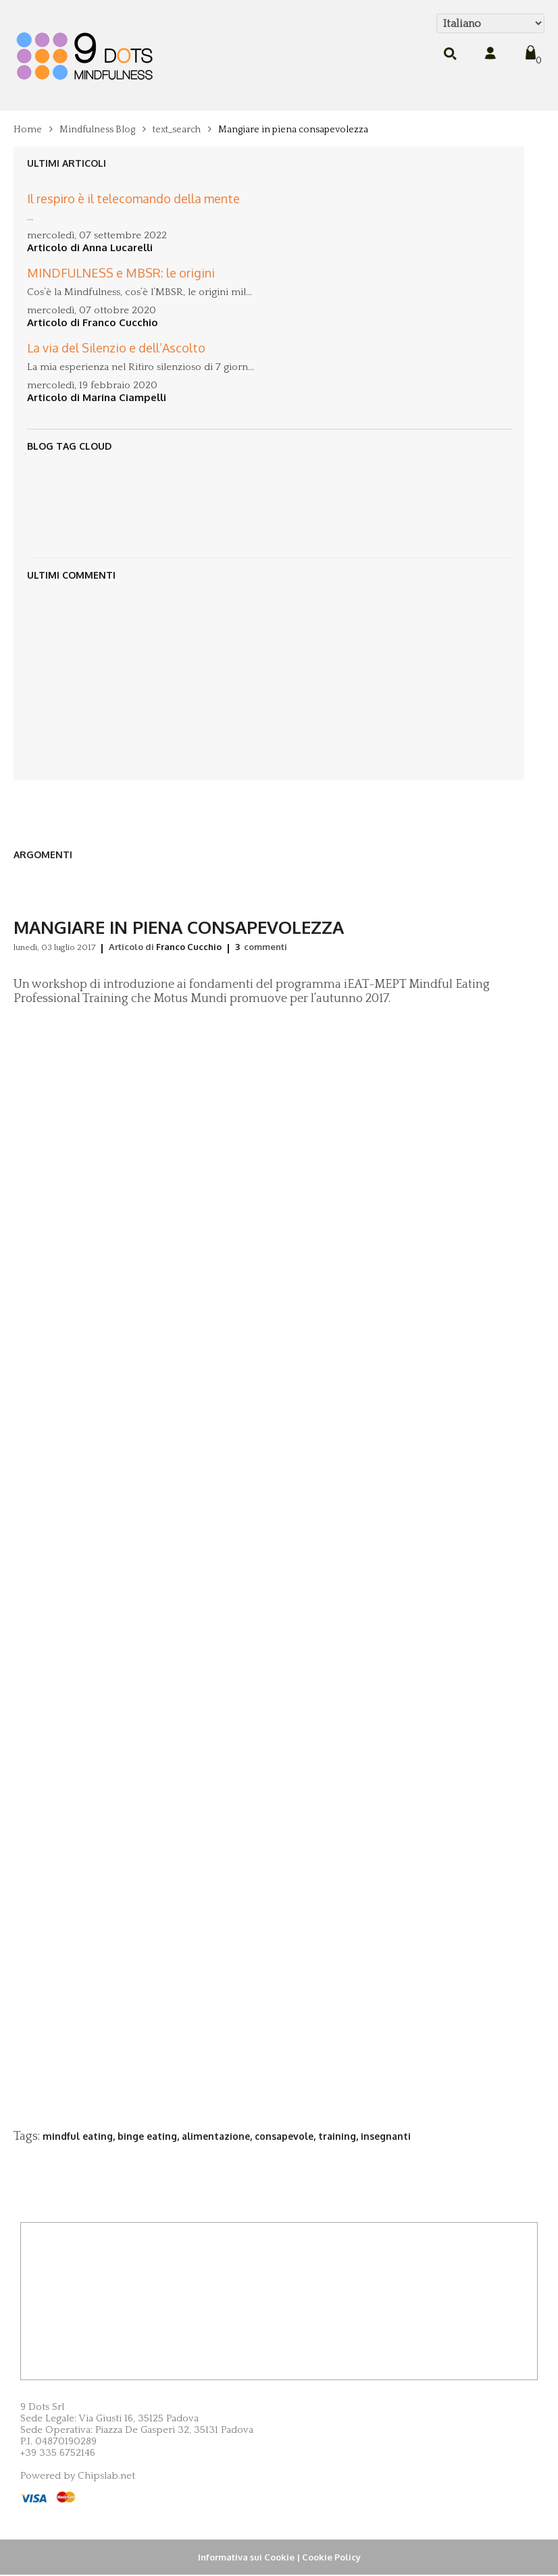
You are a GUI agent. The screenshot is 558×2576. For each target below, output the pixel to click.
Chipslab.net (106, 2475)
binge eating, (150, 2136)
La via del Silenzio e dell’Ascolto (116, 335)
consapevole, (286, 2136)
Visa (33, 2498)
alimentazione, (218, 2136)
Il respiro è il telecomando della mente (133, 186)
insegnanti (386, 2136)
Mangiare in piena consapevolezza (293, 129)
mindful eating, (80, 2136)
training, (339, 2136)
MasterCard (66, 2497)
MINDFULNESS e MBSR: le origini (121, 260)
